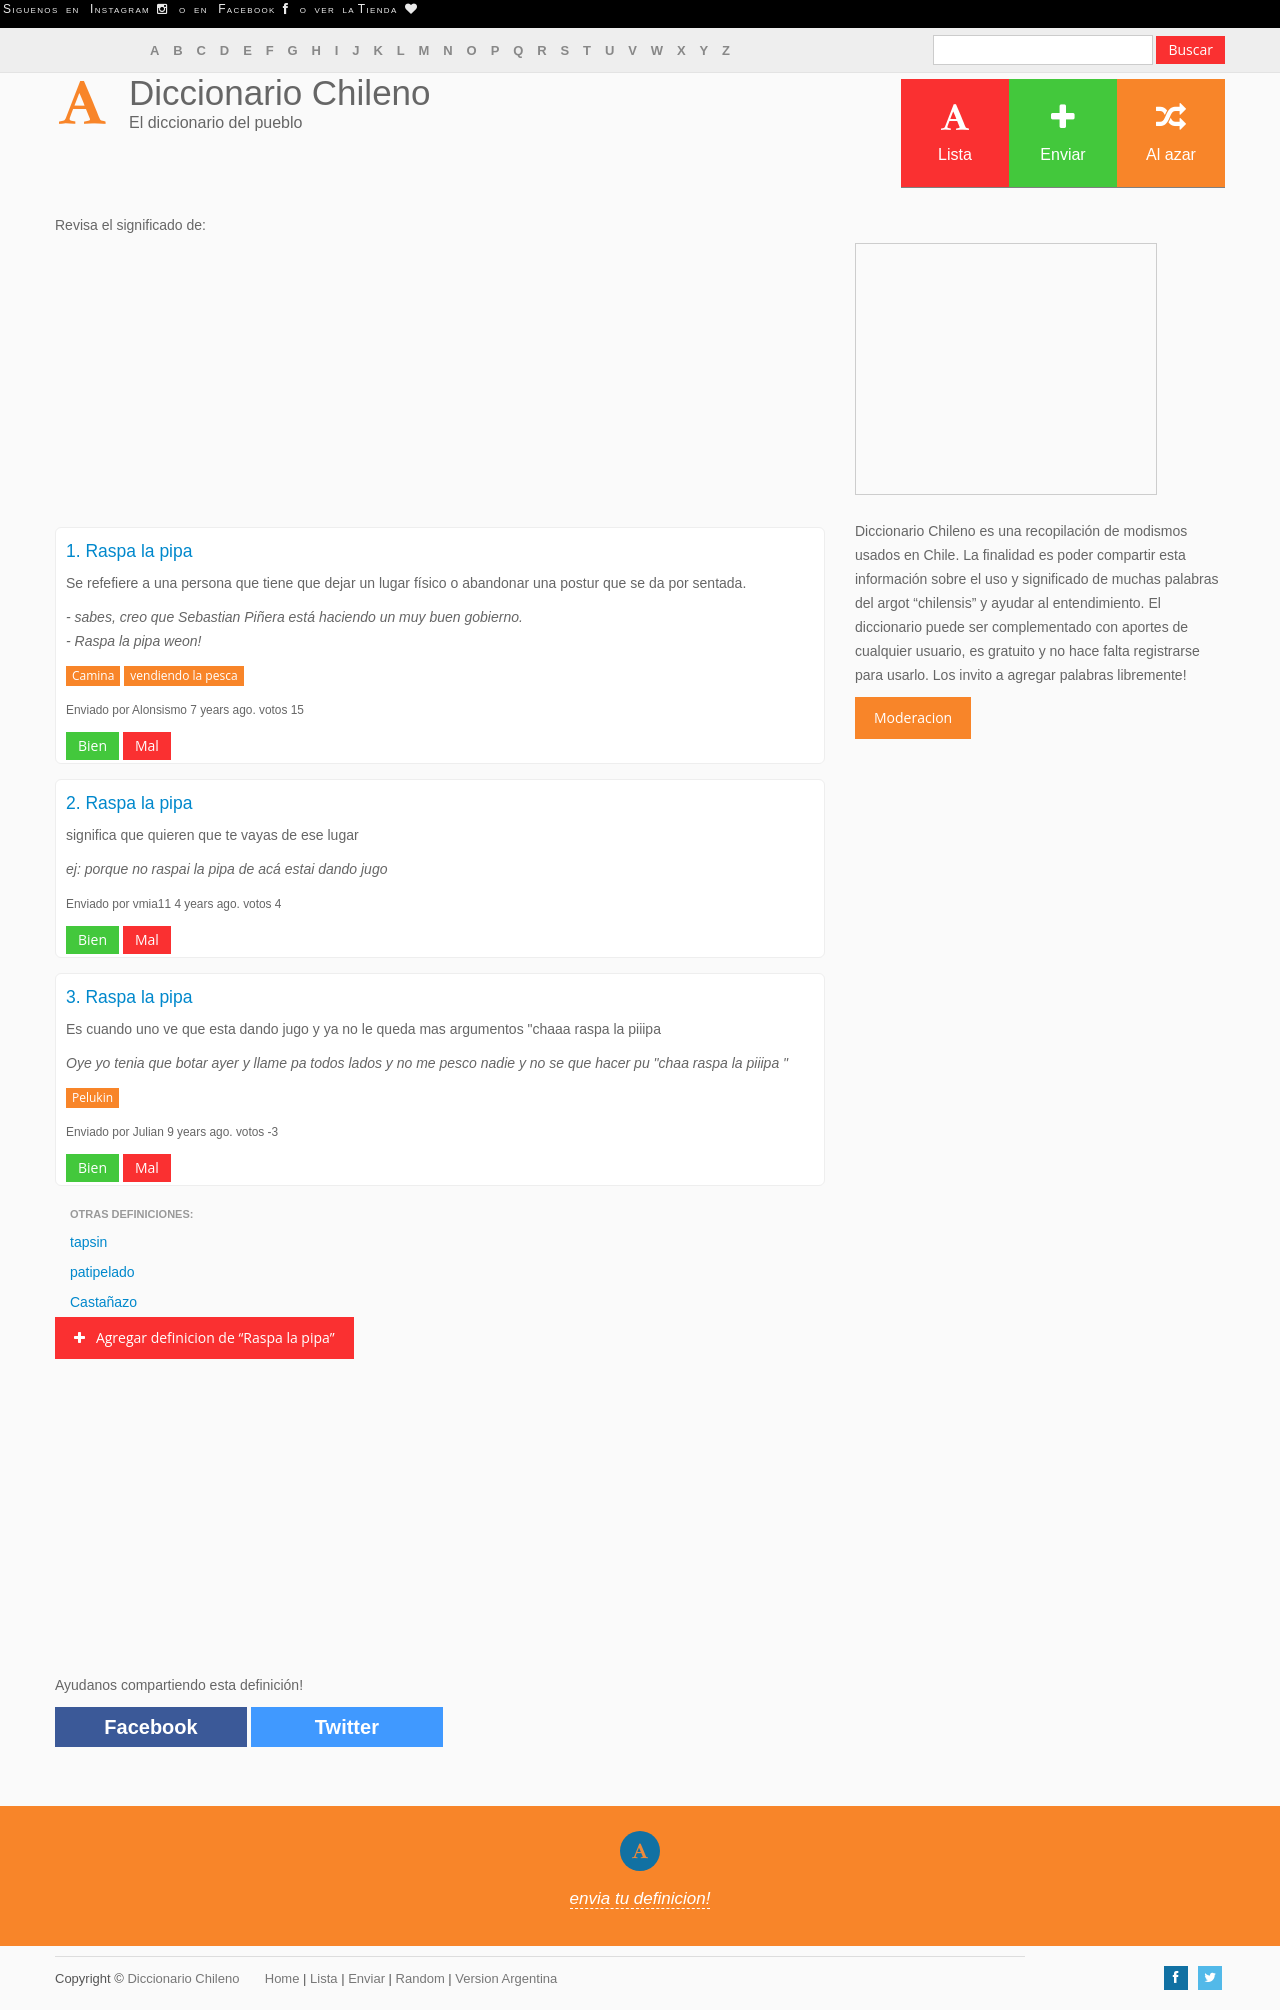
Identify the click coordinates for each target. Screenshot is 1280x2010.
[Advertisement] (440, 387)
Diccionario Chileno (280, 92)
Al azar (1171, 132)
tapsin (88, 1242)
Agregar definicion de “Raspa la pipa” (204, 1337)
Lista (955, 132)
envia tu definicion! (640, 1898)
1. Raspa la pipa (129, 551)
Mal (147, 745)
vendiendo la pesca (183, 675)
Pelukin (92, 1097)
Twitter (347, 1727)
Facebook (150, 1727)
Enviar (1062, 132)
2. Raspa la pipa (129, 803)
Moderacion (913, 717)
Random (420, 1978)
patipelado (102, 1272)
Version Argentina (506, 1978)
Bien (92, 745)
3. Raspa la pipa (129, 997)
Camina (93, 675)
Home (282, 1978)
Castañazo (103, 1302)
